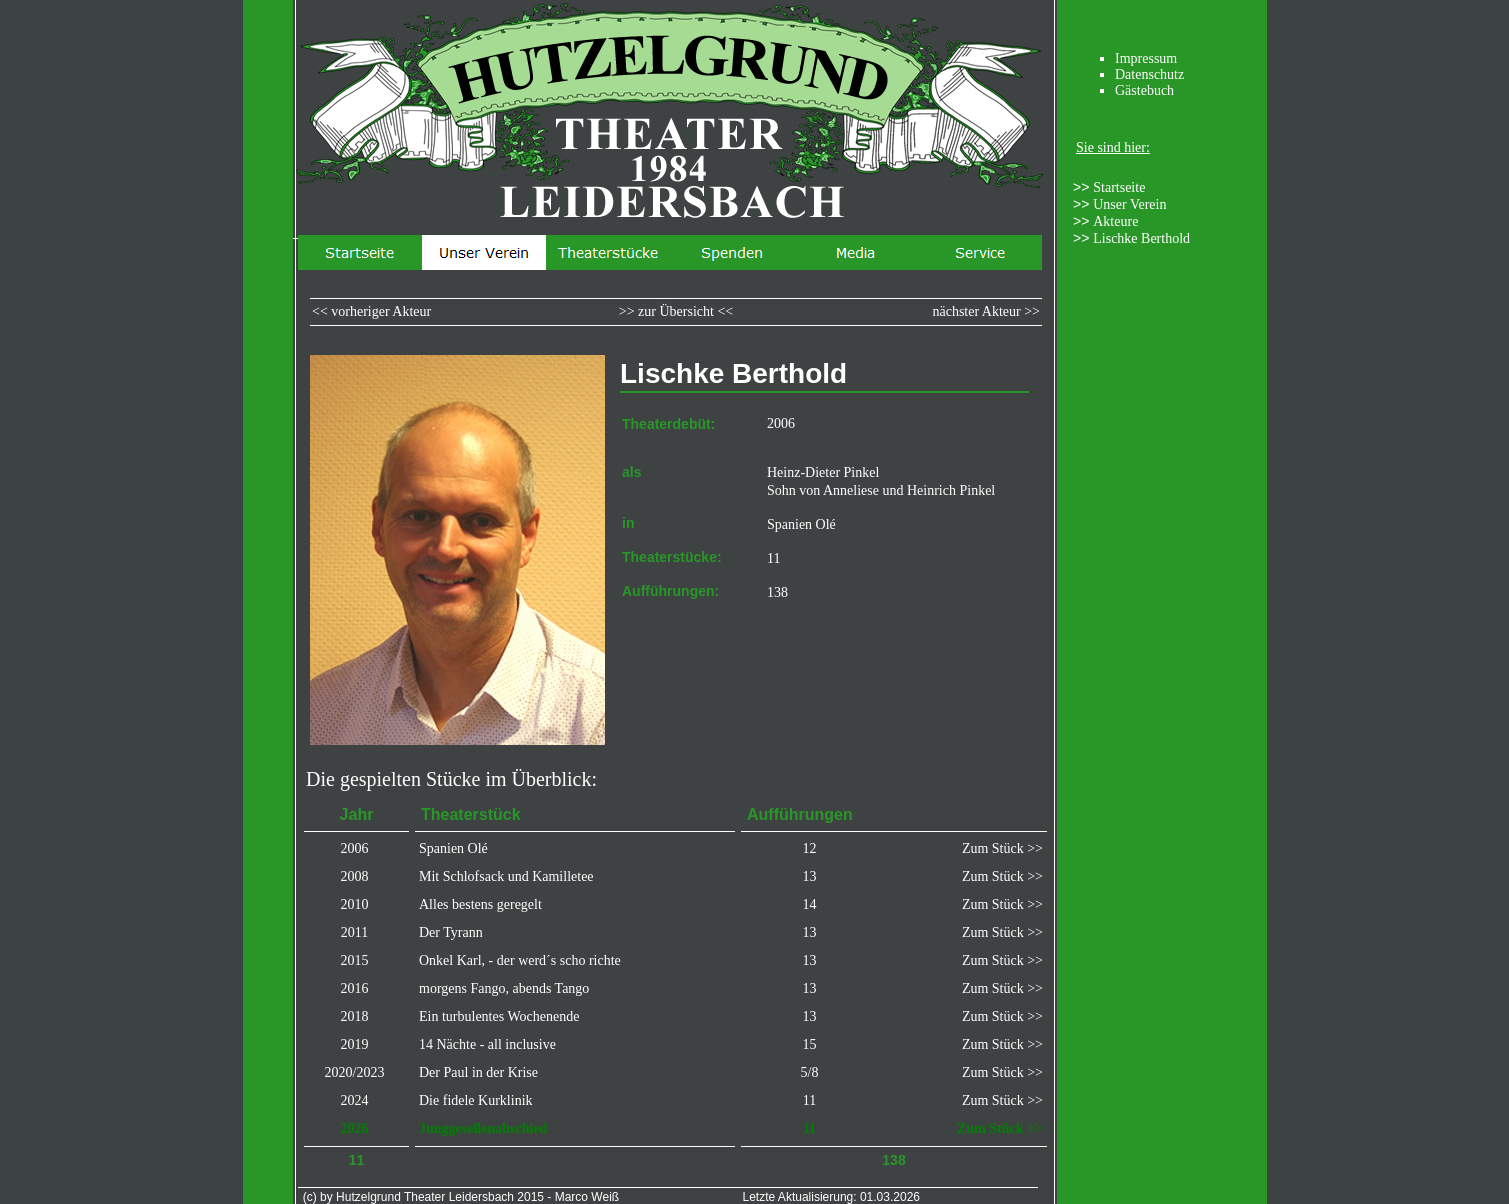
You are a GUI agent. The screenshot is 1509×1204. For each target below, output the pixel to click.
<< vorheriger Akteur (371, 311)
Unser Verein (1129, 204)
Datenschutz (1149, 74)
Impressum (1146, 58)
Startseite (1119, 187)
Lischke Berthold (1141, 238)
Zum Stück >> (1002, 1044)
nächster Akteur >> (986, 311)
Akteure (1115, 221)
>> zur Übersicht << (676, 311)
